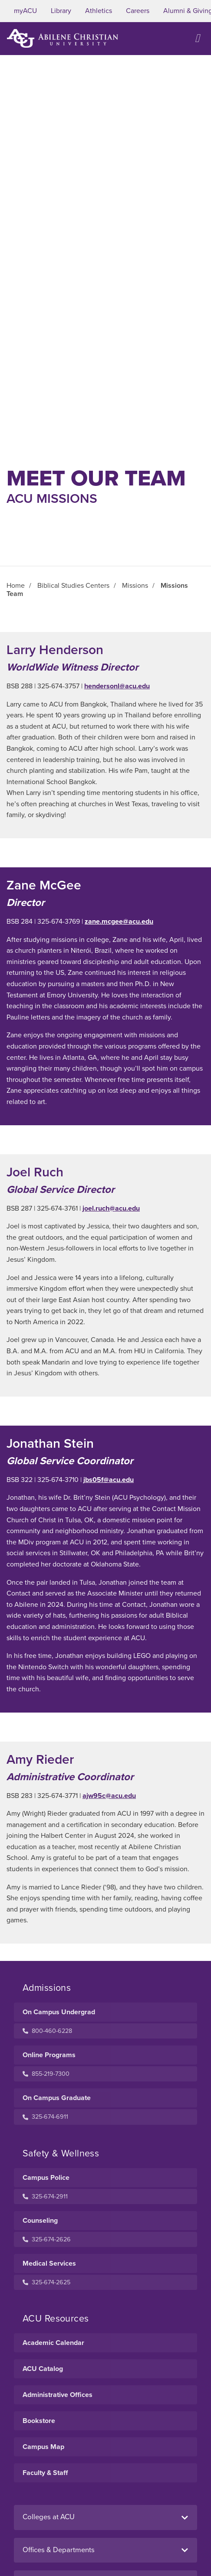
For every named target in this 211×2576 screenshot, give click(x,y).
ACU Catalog (43, 2368)
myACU (25, 11)
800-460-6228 (47, 2031)
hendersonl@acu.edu (117, 686)
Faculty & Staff (45, 2473)
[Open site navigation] (197, 38)
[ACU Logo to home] (62, 38)
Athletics (98, 11)
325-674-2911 (45, 2196)
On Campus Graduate (57, 2098)
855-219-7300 (46, 2074)
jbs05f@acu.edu (108, 1479)
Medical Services (49, 2263)
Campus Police (46, 2177)
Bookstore (39, 2420)
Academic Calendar (53, 2342)
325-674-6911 (45, 2116)
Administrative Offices (57, 2394)
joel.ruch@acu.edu (111, 1208)
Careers (137, 11)
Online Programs (49, 2055)
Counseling (40, 2220)
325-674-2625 (46, 2282)
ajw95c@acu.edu (109, 1795)
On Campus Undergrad (59, 2012)
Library (61, 11)
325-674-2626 (47, 2239)
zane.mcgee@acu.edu (119, 921)
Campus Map (43, 2446)
